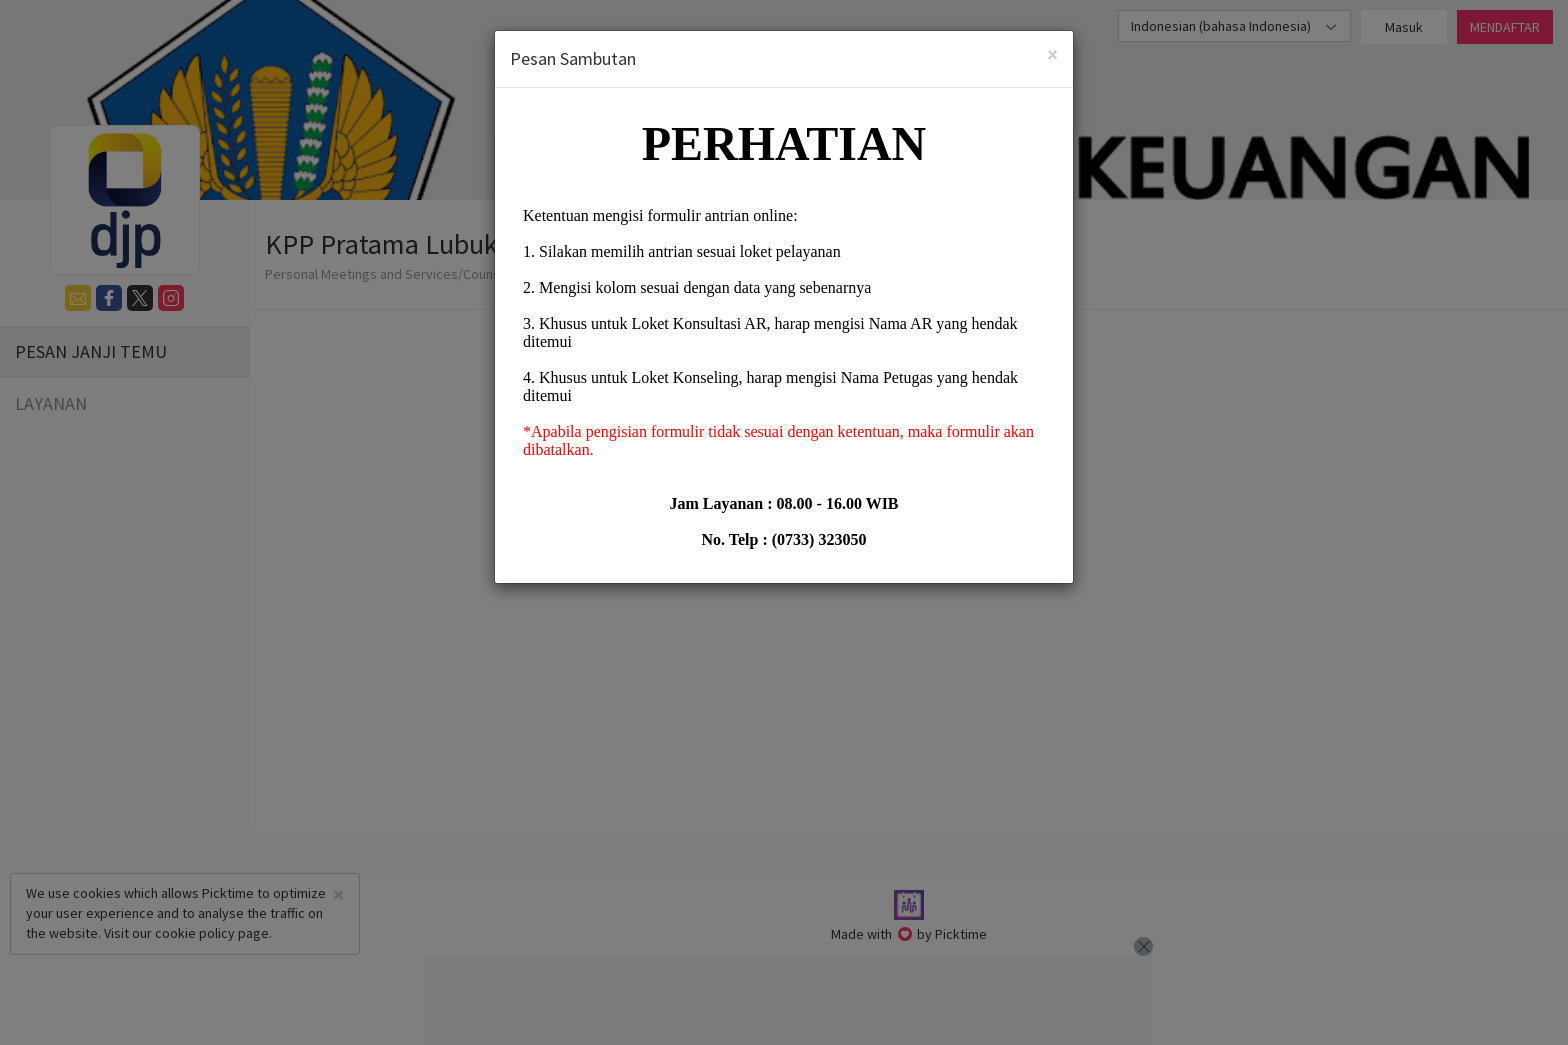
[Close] (1052, 54)
